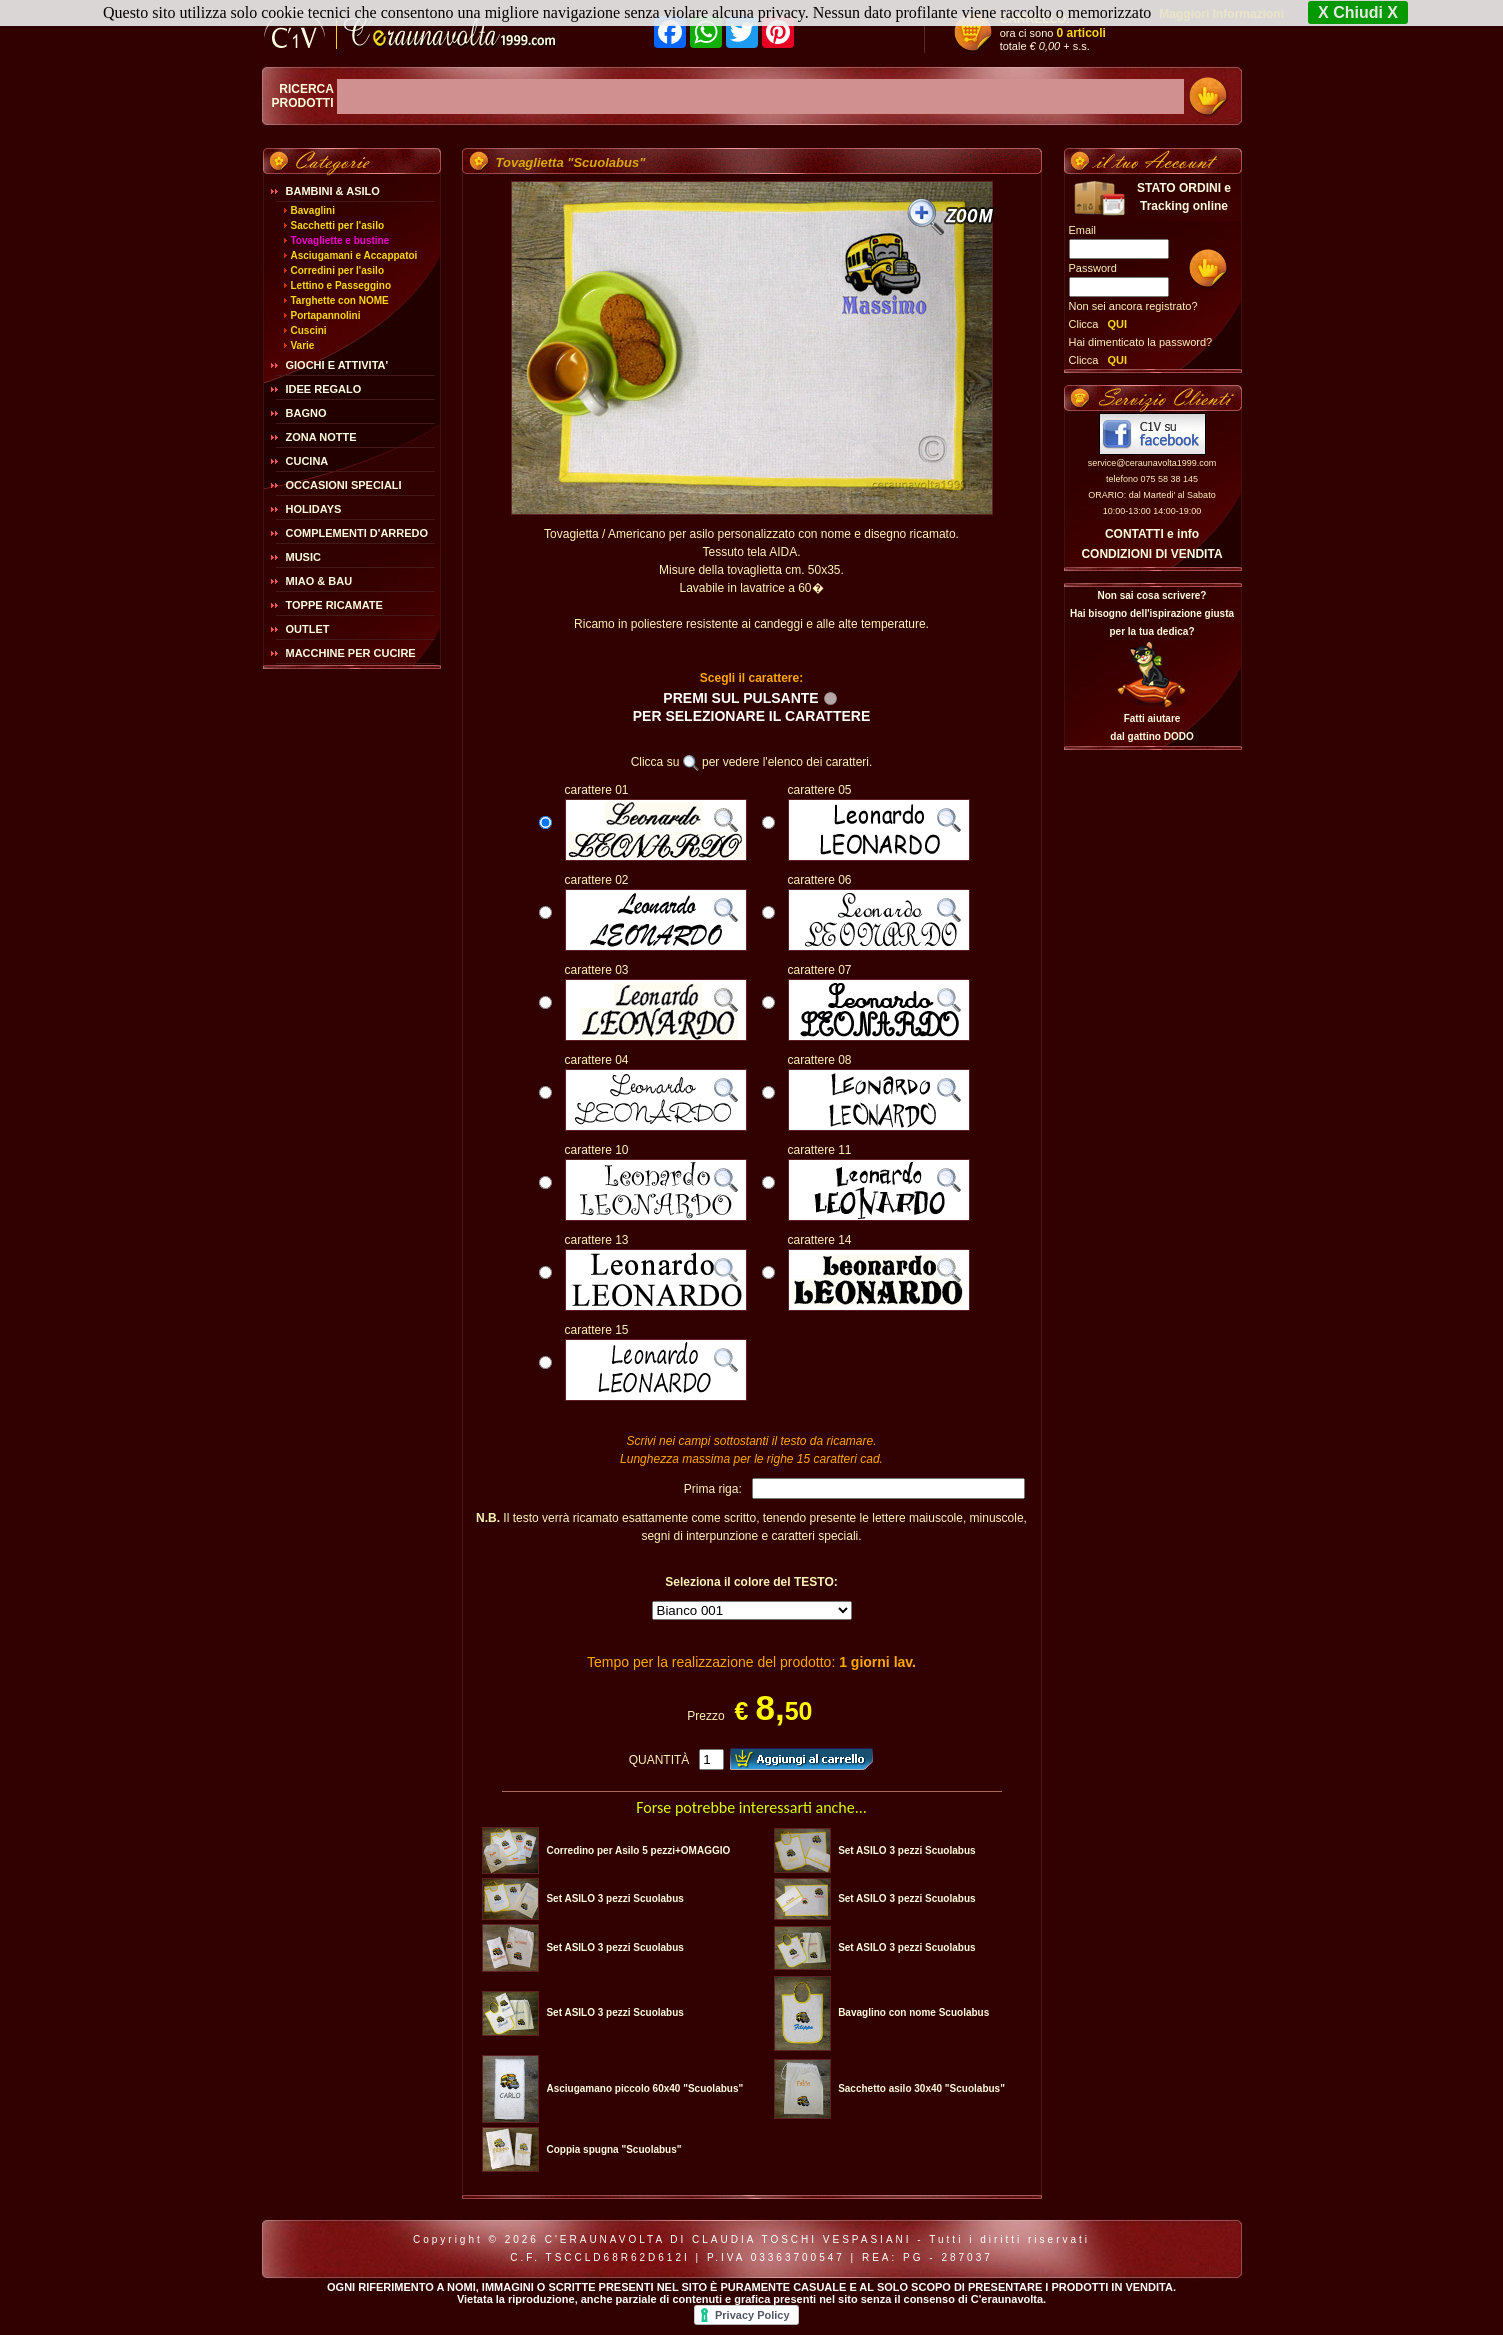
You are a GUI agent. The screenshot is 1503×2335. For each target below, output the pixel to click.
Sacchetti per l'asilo (338, 225)
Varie (303, 345)
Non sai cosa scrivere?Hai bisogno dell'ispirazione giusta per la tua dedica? (1152, 613)
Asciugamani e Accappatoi (354, 255)
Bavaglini (313, 210)
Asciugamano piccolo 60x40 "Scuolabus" (644, 2088)
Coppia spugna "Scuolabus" (613, 2149)
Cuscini (309, 330)
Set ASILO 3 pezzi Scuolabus (906, 1850)
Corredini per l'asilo (338, 270)
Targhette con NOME (340, 300)
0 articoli (1081, 33)
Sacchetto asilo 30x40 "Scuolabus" (921, 2088)
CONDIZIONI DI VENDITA (1151, 554)
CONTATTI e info (1152, 534)
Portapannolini (326, 315)
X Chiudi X (1358, 12)
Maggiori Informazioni (1221, 14)
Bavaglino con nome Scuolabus (913, 2012)
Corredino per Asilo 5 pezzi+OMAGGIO (638, 1850)
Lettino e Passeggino (341, 285)
